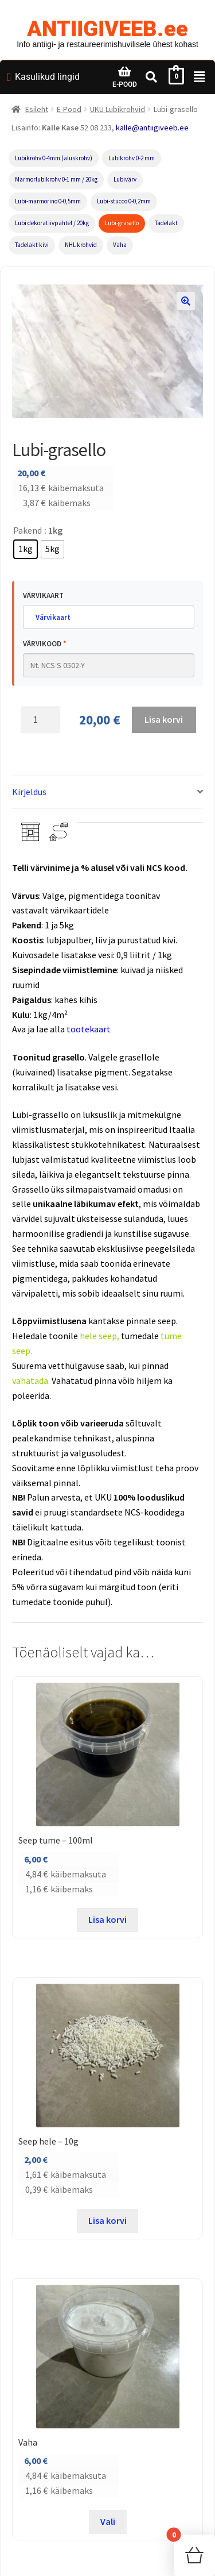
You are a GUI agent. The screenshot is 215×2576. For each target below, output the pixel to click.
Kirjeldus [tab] (29, 791)
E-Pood (69, 109)
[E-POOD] (124, 72)
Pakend (27, 530)
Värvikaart (43, 595)
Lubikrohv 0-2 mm (131, 158)
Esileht (36, 109)
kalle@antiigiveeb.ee (152, 127)
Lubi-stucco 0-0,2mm (124, 201)
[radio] (25, 549)
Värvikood (45, 644)
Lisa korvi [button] (107, 1919)
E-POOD (124, 84)
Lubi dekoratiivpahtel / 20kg (52, 223)
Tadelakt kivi (32, 245)
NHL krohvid (81, 245)
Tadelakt (166, 223)
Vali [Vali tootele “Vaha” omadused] (107, 2521)
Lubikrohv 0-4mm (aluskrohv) (53, 158)
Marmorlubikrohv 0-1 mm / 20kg (56, 179)
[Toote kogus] (40, 720)
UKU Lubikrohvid (117, 109)
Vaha (120, 245)
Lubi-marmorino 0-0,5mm (48, 201)
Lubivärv (125, 179)
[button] (186, 301)
